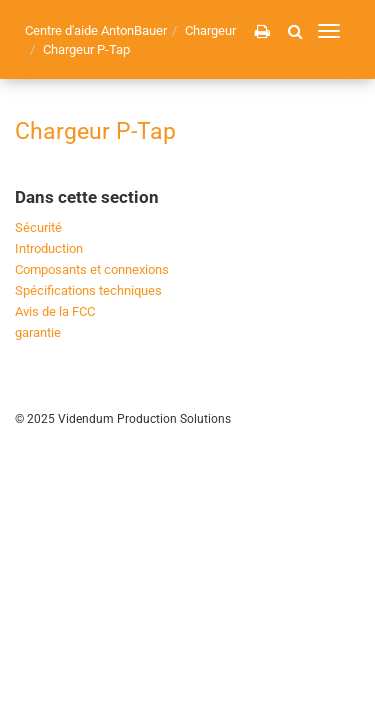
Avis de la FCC (55, 311)
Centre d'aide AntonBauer (96, 30)
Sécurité (38, 227)
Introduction (49, 248)
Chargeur (210, 30)
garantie (38, 332)
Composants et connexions (92, 269)
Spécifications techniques (88, 290)
